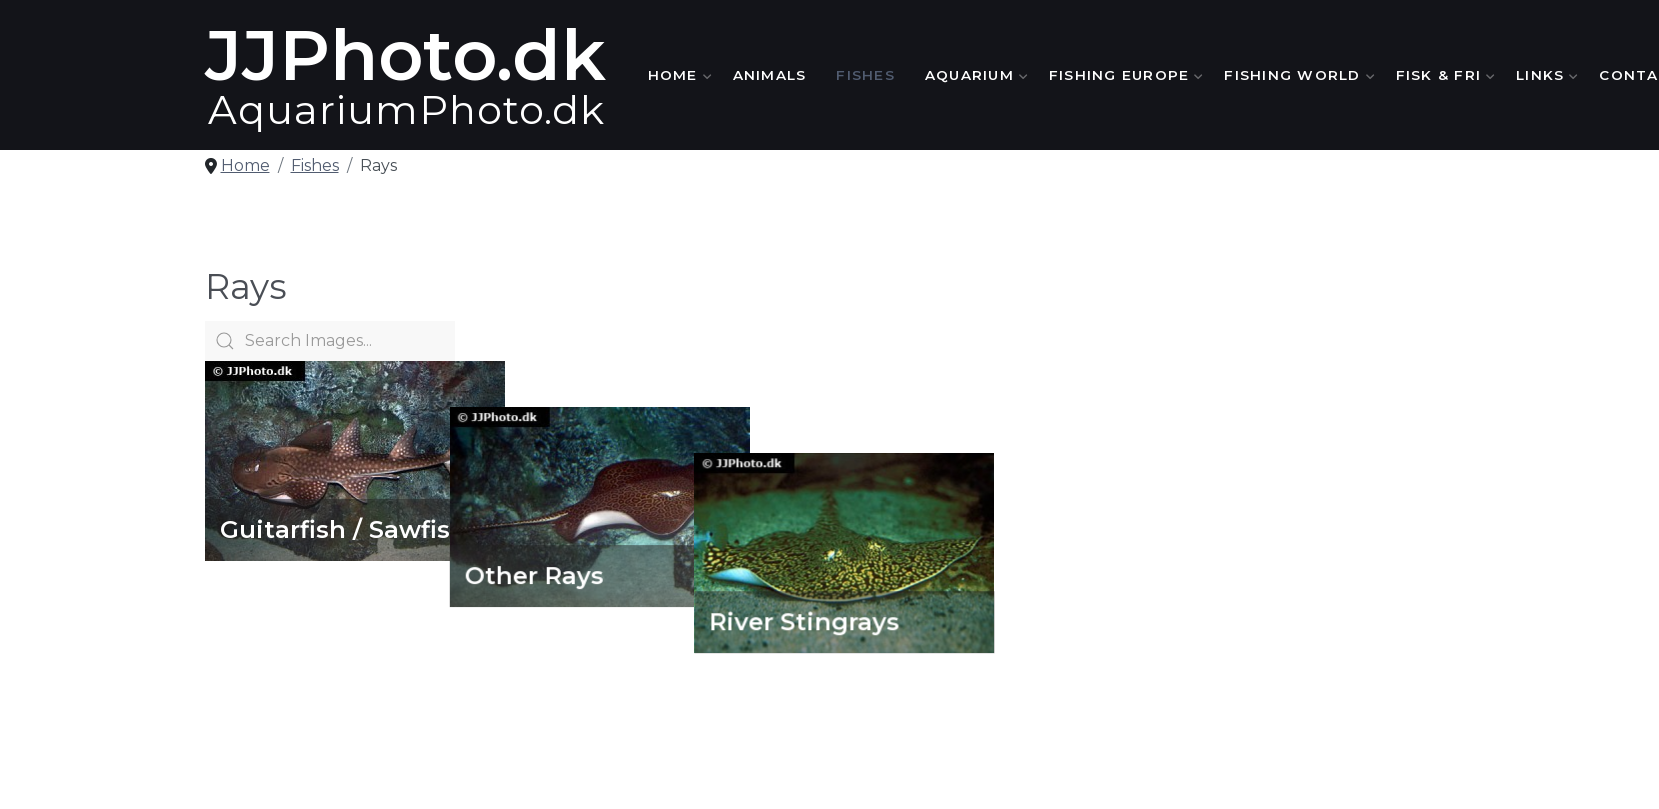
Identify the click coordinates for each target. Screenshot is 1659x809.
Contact (1421, 699)
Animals (770, 75)
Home (675, 75)
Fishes (865, 75)
